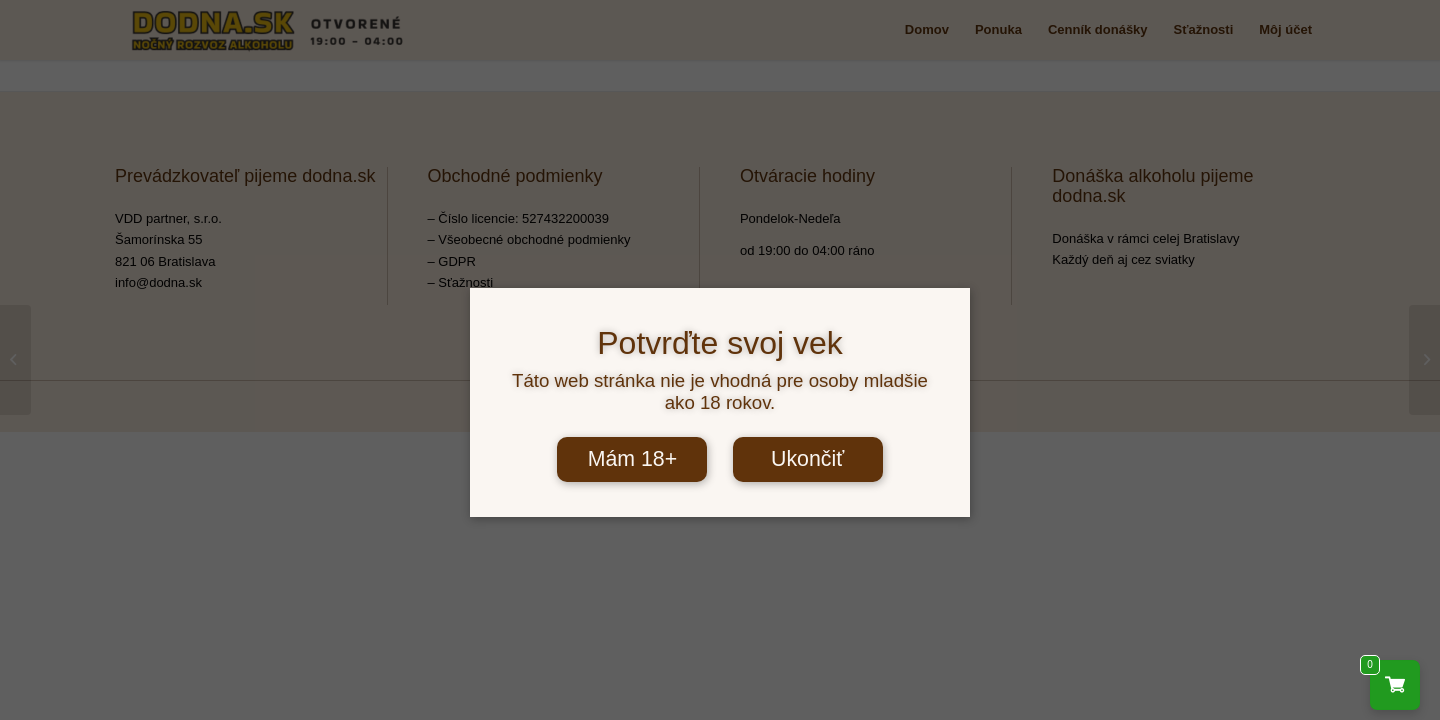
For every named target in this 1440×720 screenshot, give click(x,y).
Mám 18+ (633, 459)
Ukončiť (807, 459)
